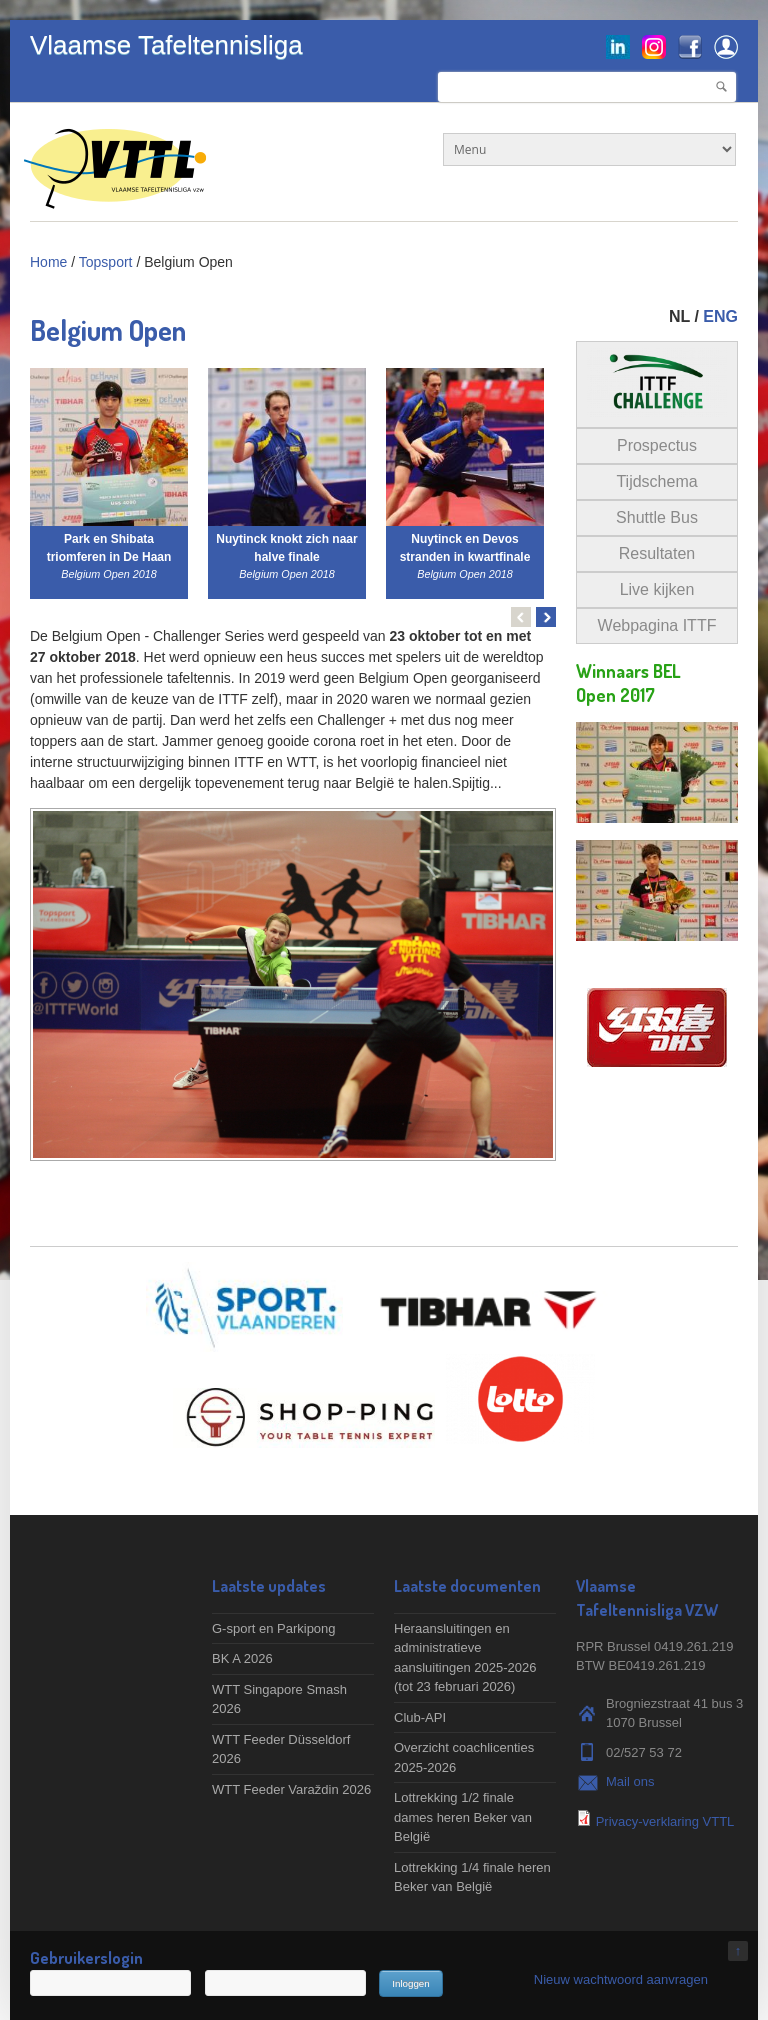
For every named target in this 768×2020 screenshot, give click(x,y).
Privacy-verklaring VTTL (665, 1821)
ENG (720, 316)
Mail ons (630, 1781)
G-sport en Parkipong (274, 1628)
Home (48, 262)
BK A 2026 (242, 1658)
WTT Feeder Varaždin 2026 (291, 1789)
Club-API (420, 1717)
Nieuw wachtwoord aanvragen (621, 1979)
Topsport (106, 262)
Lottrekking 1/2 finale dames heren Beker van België (463, 1817)
